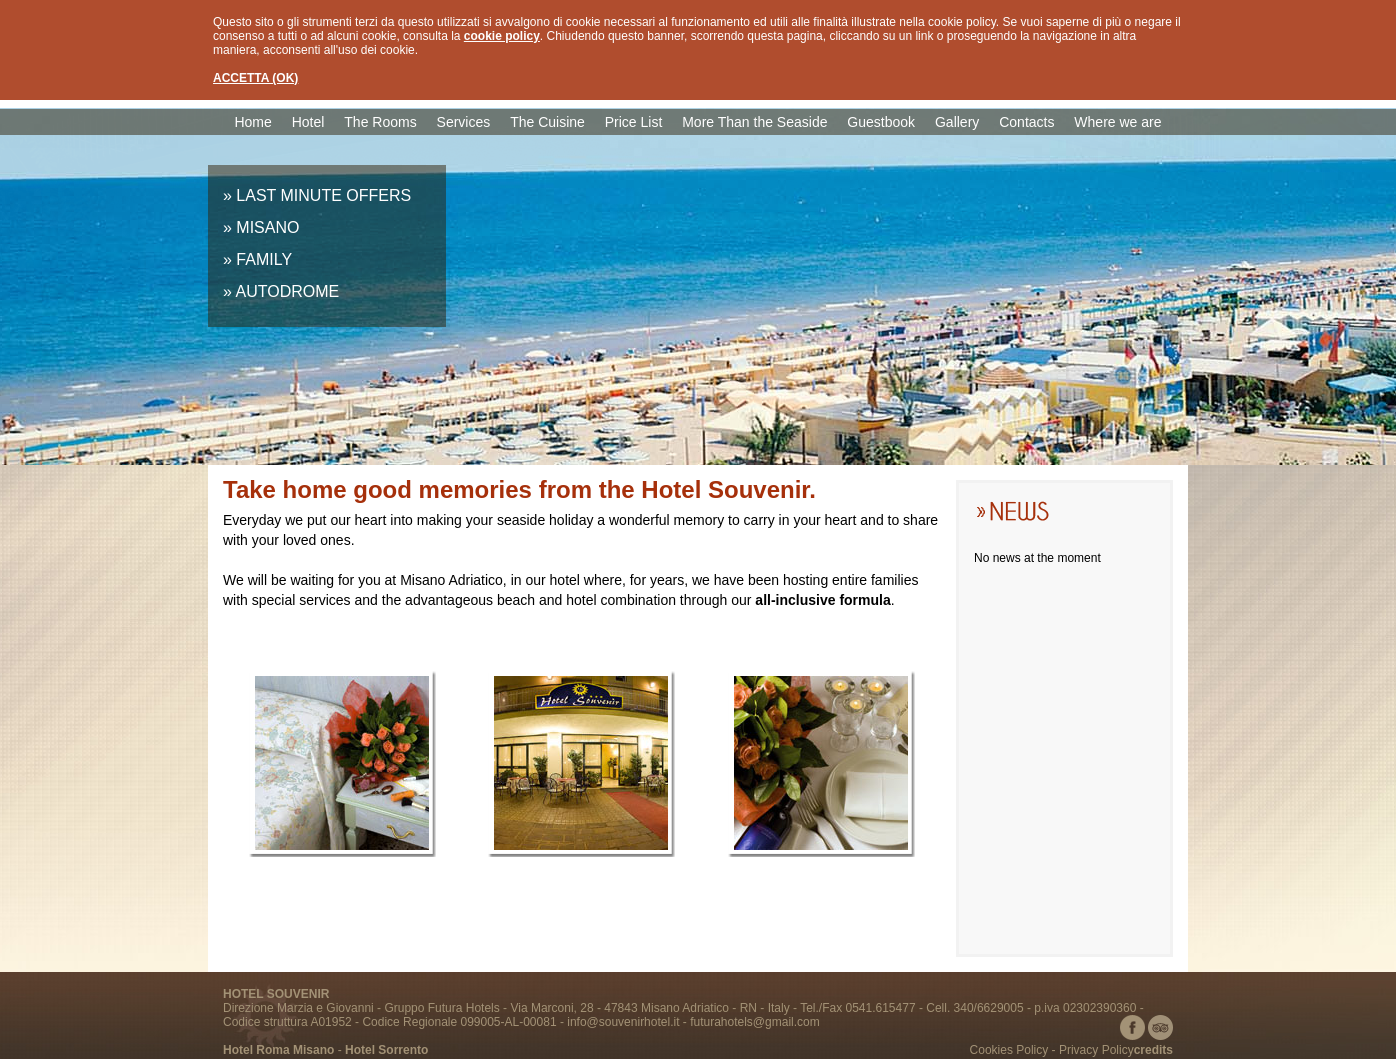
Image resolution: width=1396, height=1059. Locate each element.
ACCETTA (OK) (255, 78)
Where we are (1117, 122)
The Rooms (380, 122)
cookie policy (502, 36)
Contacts (1026, 122)
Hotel (308, 122)
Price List (634, 122)
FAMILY (264, 259)
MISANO (267, 227)
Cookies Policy (1009, 1050)
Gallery (957, 122)
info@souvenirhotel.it (623, 1022)
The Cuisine (547, 122)
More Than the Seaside (754, 122)
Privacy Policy (1096, 1050)
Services (464, 122)
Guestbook (881, 122)
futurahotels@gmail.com (755, 1022)
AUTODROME (287, 291)
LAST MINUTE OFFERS (323, 195)
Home (252, 122)
